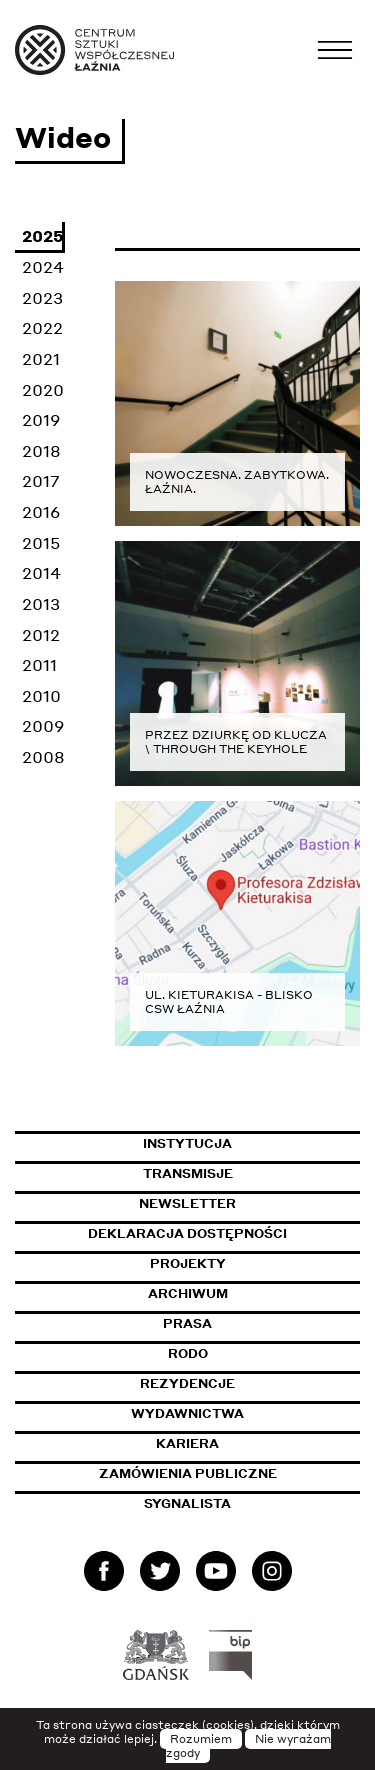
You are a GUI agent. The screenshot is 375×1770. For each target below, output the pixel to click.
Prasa (187, 1323)
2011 (39, 664)
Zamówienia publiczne (230, 1473)
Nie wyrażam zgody (249, 1746)
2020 (43, 389)
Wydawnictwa (187, 1413)
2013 (41, 603)
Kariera (187, 1443)
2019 (41, 419)
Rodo (188, 1353)
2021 (41, 358)
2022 (42, 327)
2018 (41, 450)
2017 (41, 480)
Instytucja (187, 1143)
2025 (43, 235)
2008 (43, 756)
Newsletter (187, 1203)
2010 (41, 695)
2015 (41, 542)
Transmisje (252, 1173)
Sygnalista (187, 1503)
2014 (41, 572)
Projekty (188, 1263)
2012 (41, 634)
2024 (43, 266)
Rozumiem (201, 1739)
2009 (43, 725)
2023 (42, 297)
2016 (41, 511)
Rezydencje (187, 1383)
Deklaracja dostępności (187, 1233)
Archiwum (188, 1293)
